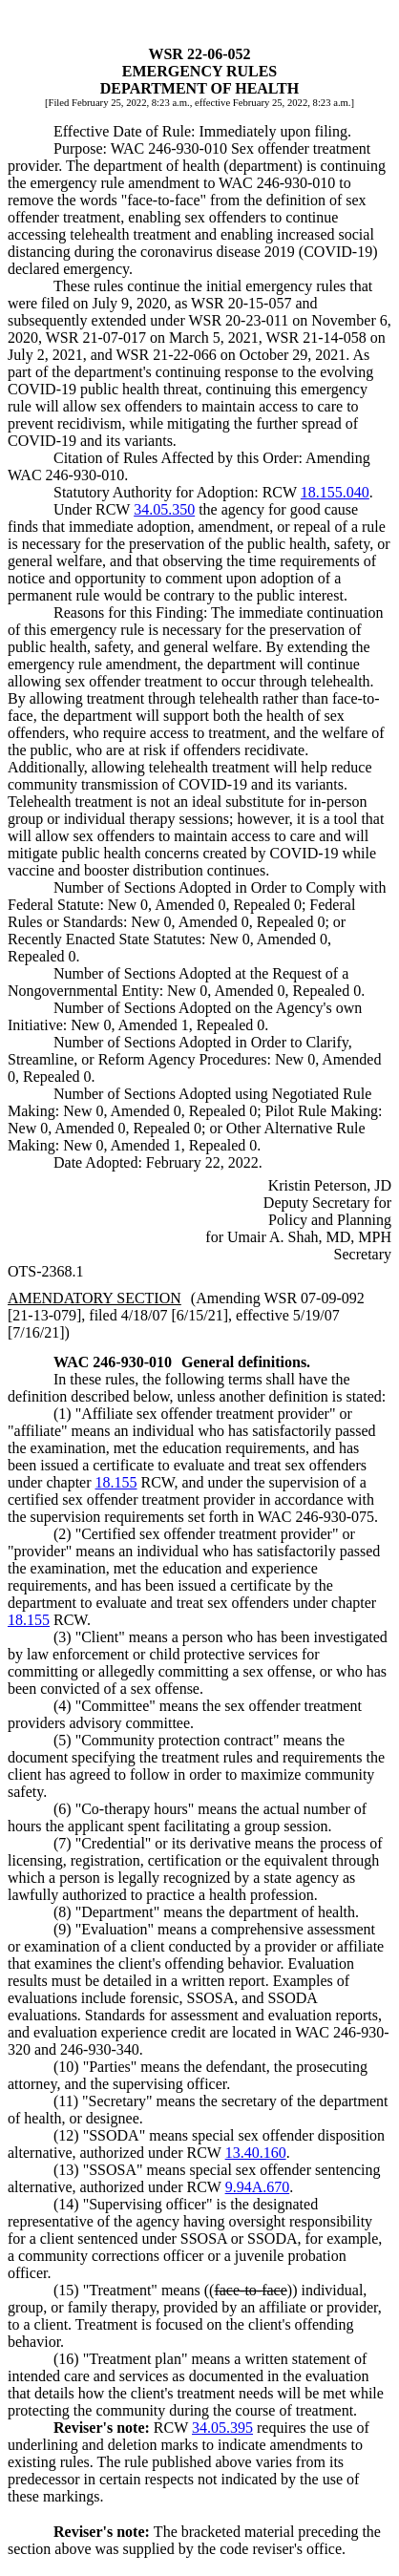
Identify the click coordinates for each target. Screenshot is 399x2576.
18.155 (116, 1482)
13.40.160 (255, 2152)
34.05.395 (222, 2427)
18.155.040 (335, 492)
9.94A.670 (257, 2187)
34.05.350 (164, 509)
